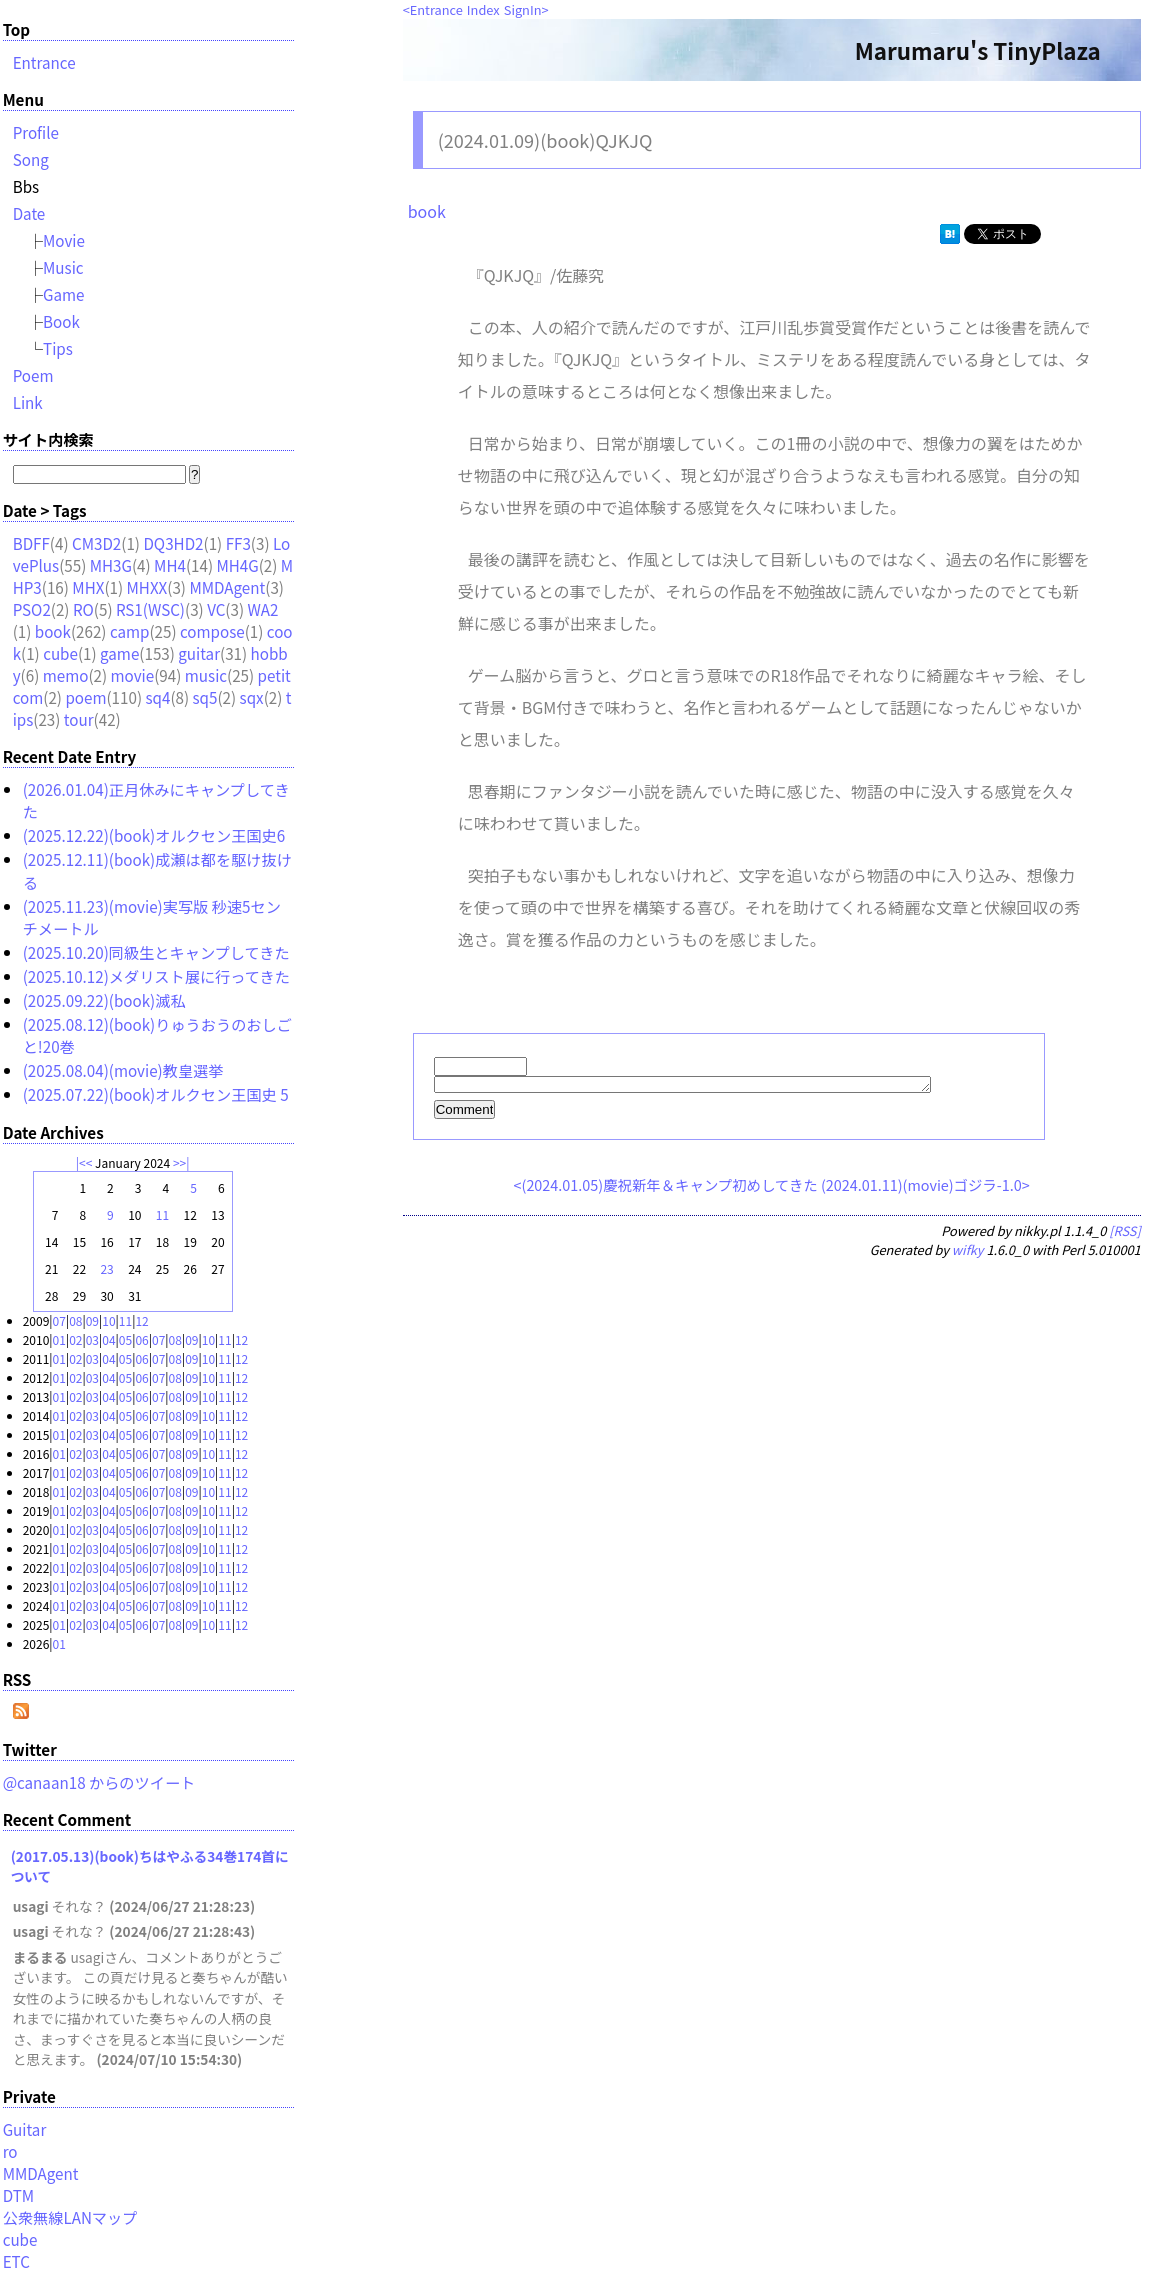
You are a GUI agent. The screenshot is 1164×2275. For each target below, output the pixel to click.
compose (212, 631)
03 (92, 1339)
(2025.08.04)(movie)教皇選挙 (123, 1070)
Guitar (25, 2129)
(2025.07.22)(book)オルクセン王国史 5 (156, 1094)
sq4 (157, 697)
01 (59, 1339)
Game (64, 294)
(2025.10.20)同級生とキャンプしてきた (156, 952)
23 (106, 1268)
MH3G (111, 565)
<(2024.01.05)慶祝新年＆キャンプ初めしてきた (666, 1187)
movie (133, 675)
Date (29, 213)
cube (60, 653)
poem (85, 697)
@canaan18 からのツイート (99, 1782)
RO (83, 609)
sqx (252, 697)
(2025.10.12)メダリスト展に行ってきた (156, 976)
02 (75, 1339)
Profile (36, 132)
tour (79, 719)
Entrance (436, 9)
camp (130, 631)
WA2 (262, 609)
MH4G (237, 565)
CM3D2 (96, 543)
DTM (18, 2195)
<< (85, 1162)
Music (63, 267)
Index (483, 9)
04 (108, 1339)
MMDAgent (227, 587)
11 (162, 1214)
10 (108, 1320)
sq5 (205, 697)
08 (75, 1320)
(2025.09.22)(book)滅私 (104, 1000)
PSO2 (32, 609)
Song (31, 159)
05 (125, 1339)
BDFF (31, 543)
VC (216, 609)
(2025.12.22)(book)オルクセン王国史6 (154, 835)
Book (61, 321)
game (119, 653)
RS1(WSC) (150, 609)
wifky (968, 1252)
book (427, 211)
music (206, 675)
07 (59, 1320)
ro (10, 2151)
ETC (16, 2261)
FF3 (238, 543)
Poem (33, 375)
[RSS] (1125, 1233)
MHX (88, 587)
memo (66, 675)
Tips (58, 348)
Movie (64, 240)
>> (179, 1162)
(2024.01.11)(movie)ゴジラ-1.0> (925, 1187)
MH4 (170, 565)
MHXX (147, 587)
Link (28, 402)
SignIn (523, 9)
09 (92, 1320)
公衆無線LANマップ (70, 2217)
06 (141, 1339)
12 (141, 1320)
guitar (199, 653)
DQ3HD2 (173, 543)
